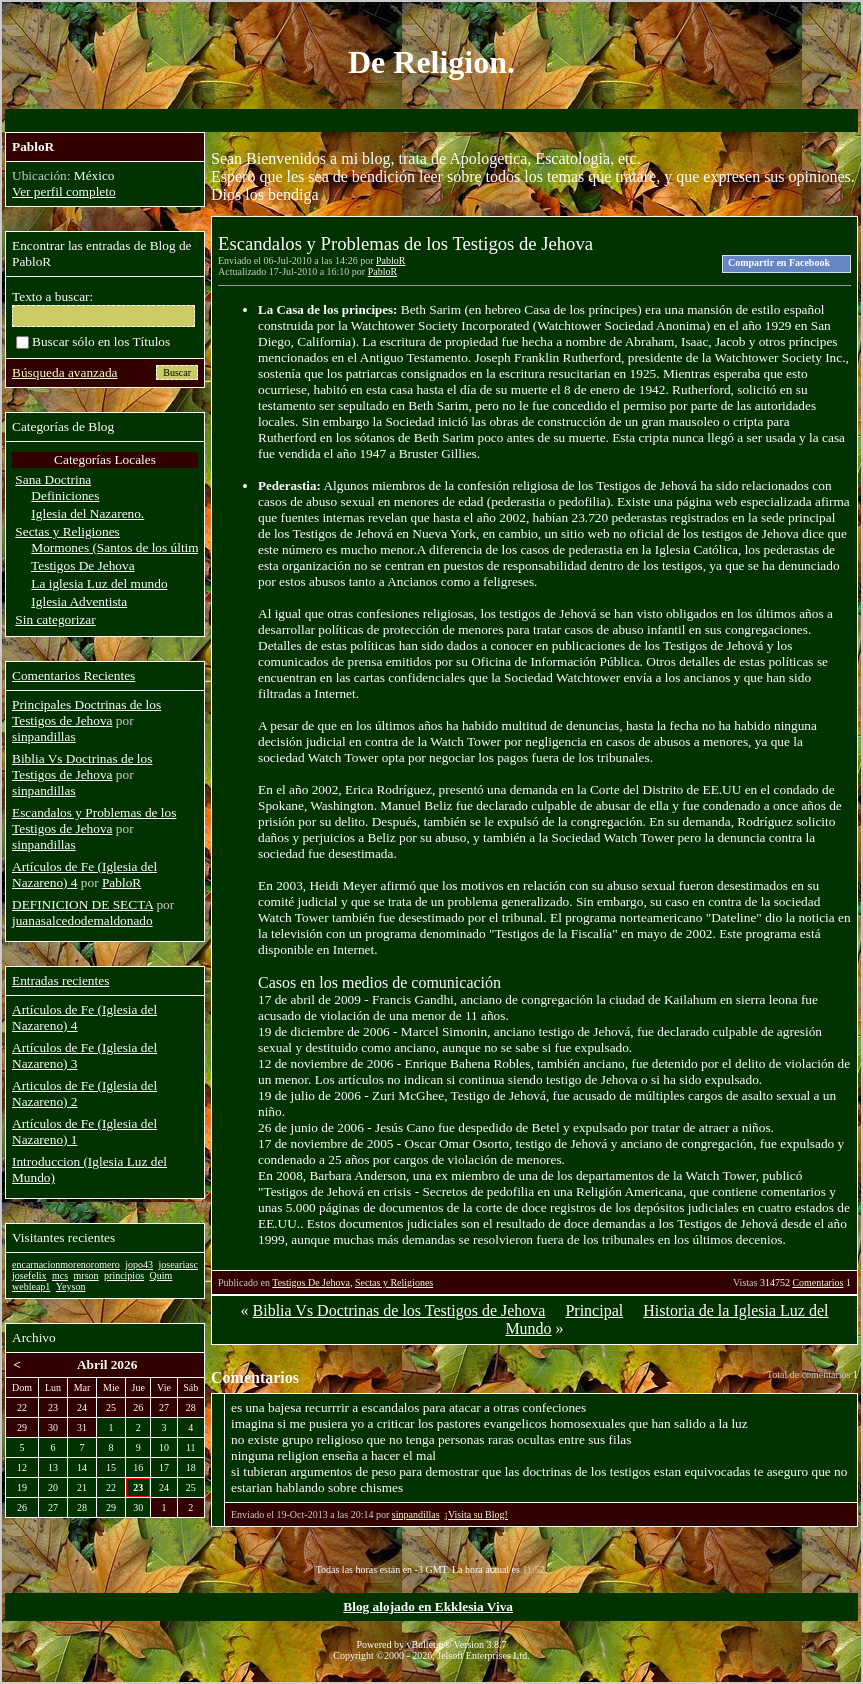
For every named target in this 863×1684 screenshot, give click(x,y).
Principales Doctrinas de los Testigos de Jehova (86, 712)
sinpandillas (416, 1514)
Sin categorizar (55, 619)
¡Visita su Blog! (476, 1514)
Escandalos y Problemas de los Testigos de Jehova (94, 820)
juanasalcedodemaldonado (82, 920)
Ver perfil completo (64, 191)
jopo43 (139, 1264)
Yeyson (71, 1286)
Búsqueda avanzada (64, 372)
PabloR (390, 260)
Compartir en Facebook (779, 262)
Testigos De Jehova (311, 1282)
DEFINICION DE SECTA (82, 904)
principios (124, 1275)
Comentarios (817, 1282)
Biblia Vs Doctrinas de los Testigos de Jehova (399, 1310)
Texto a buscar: (52, 296)
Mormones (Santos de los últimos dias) (135, 547)
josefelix (29, 1275)
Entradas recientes (60, 980)
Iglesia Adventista (79, 601)
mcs (60, 1275)
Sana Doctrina (53, 479)
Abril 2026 (107, 1364)
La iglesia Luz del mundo (99, 583)
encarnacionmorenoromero (66, 1264)
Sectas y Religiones (394, 1282)
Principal (594, 1310)
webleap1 (31, 1286)
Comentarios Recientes (73, 675)
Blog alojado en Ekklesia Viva (428, 1606)
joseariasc (178, 1264)
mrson (86, 1275)
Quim (161, 1275)
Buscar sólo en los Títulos (93, 341)
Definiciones (65, 495)
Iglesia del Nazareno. (87, 513)
